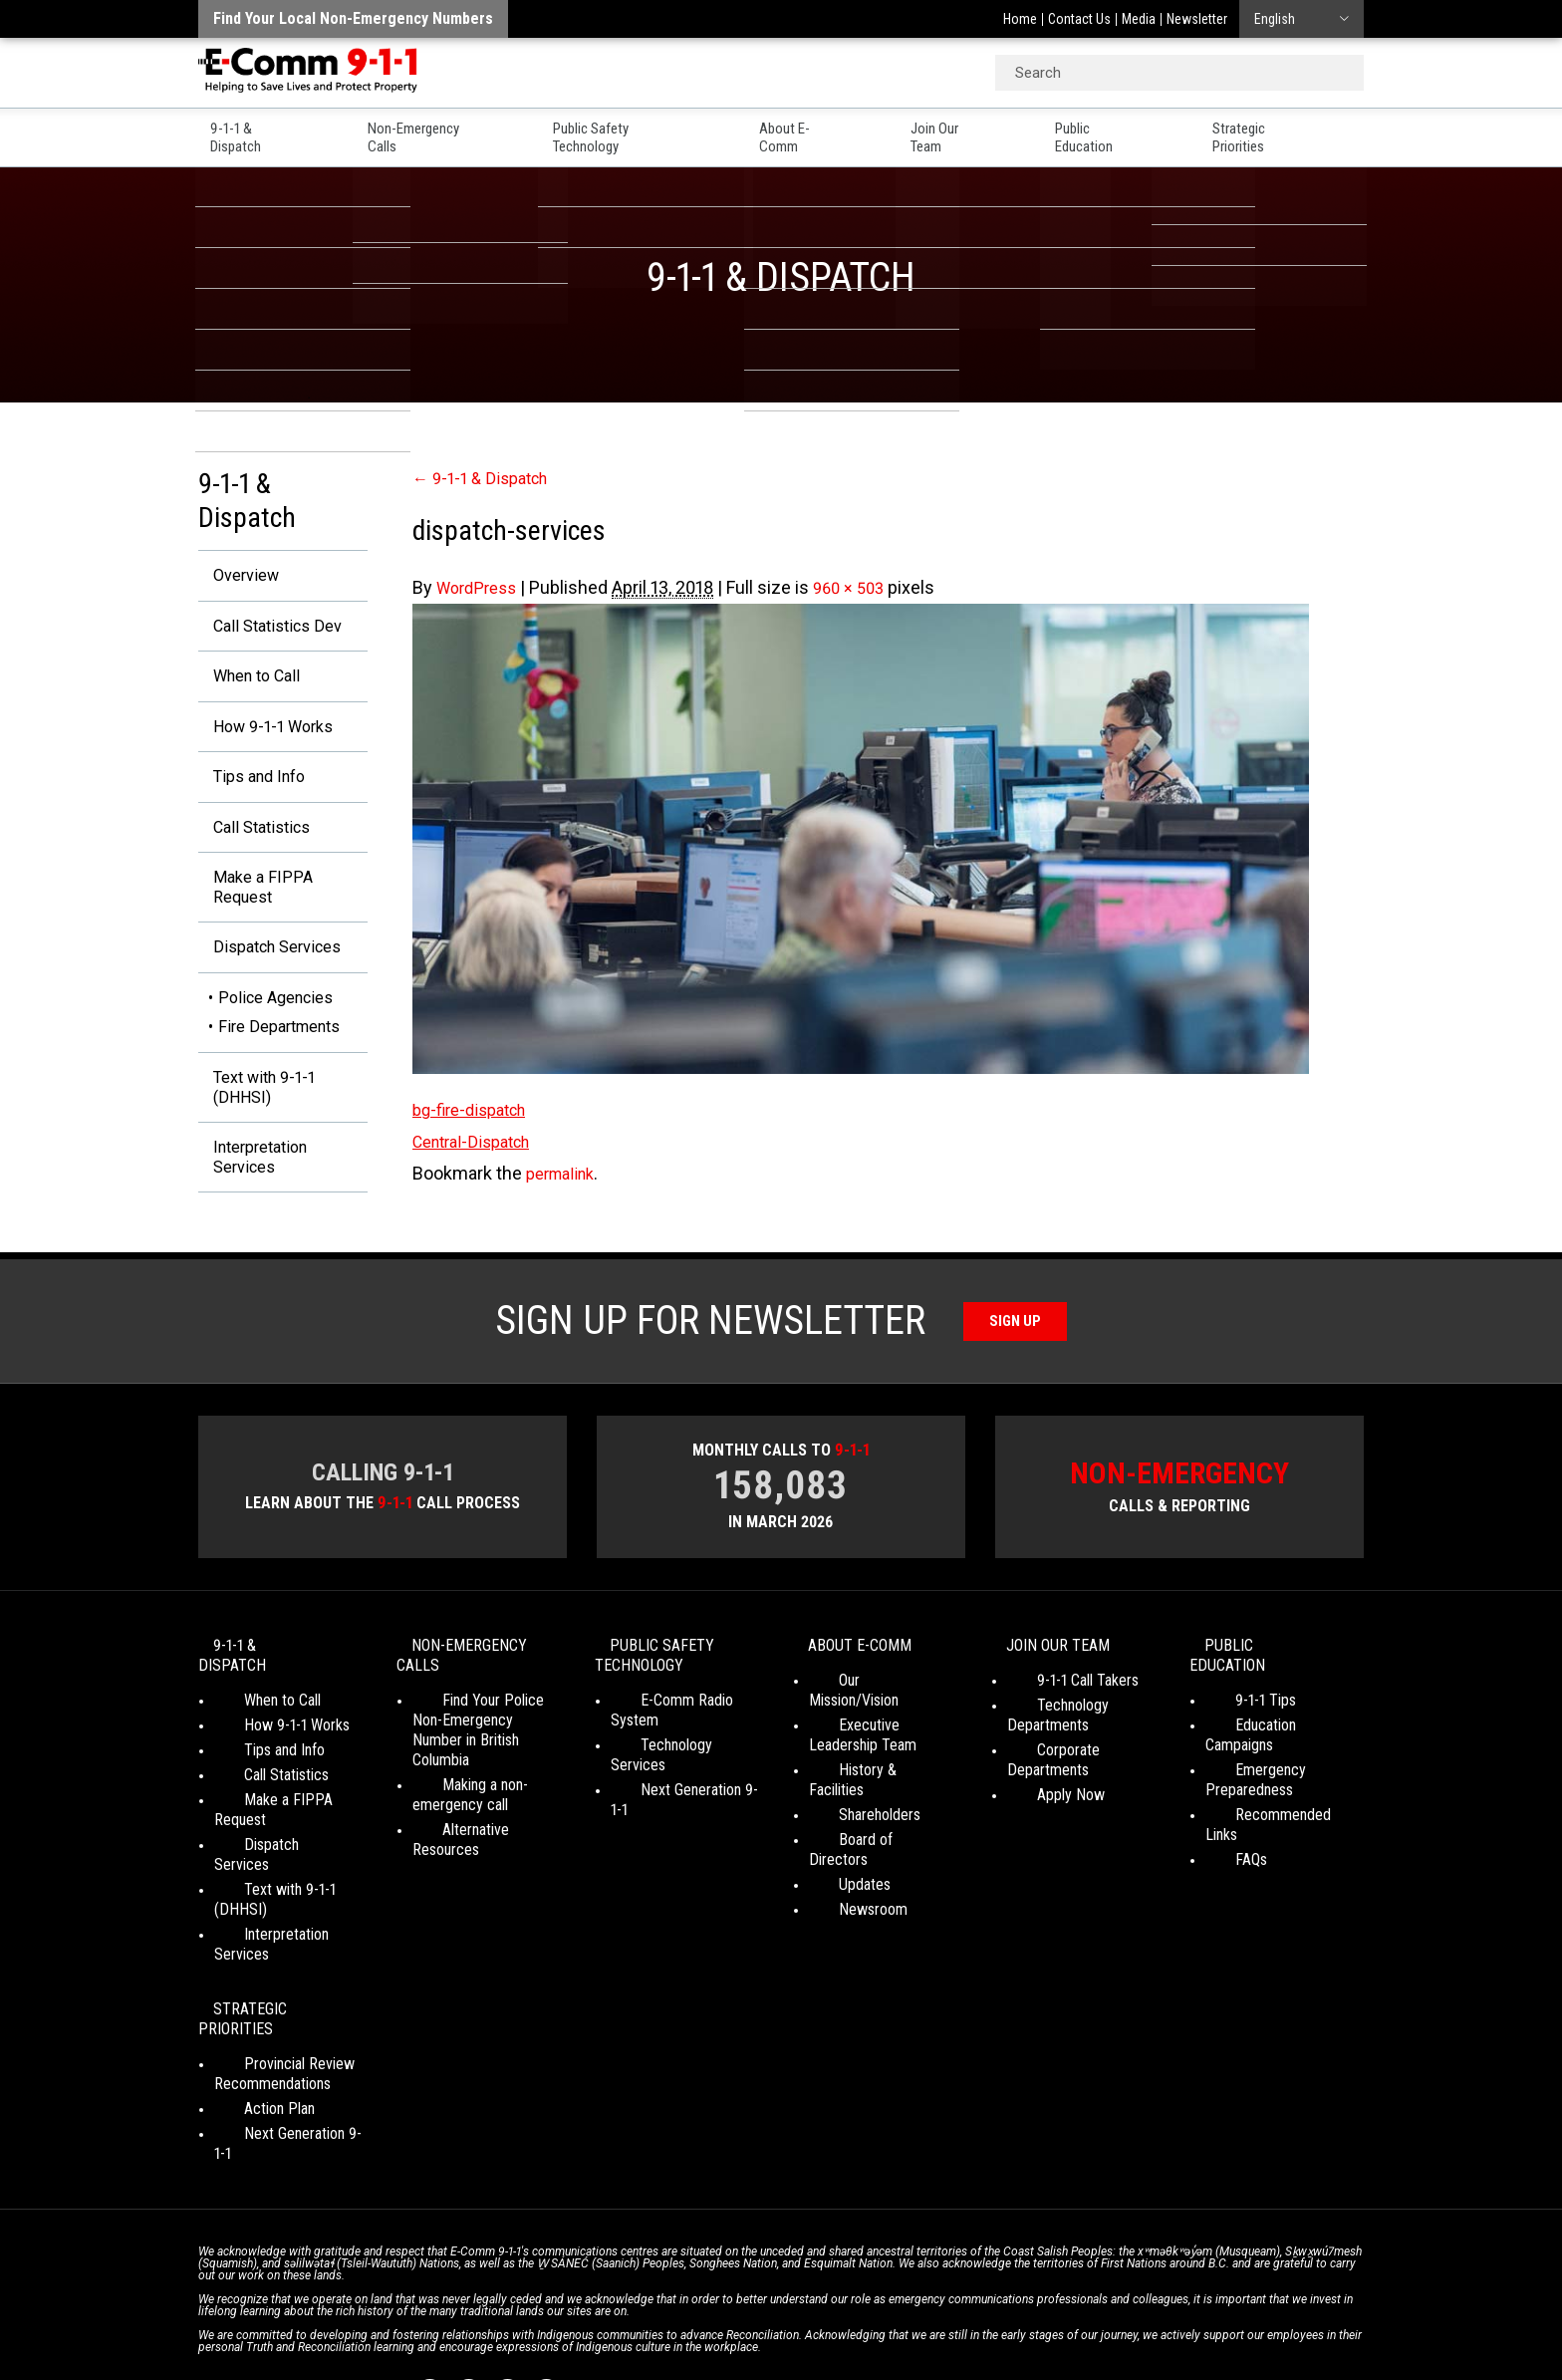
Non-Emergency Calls (431, 130)
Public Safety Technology (637, 130)
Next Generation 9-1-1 (678, 1788)
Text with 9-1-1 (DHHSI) (255, 1111)
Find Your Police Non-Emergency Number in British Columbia (481, 1758)
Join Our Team (973, 130)
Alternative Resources (481, 1848)
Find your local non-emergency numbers (353, 18)
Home (1020, 19)
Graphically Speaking (854, 2329)
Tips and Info (250, 787)
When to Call (247, 681)
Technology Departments (1048, 1753)
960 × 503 (861, 587)
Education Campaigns (1271, 1743)
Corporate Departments (1081, 1788)
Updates (835, 1863)
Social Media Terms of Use (775, 2310)
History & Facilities (867, 1788)
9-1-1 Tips (1235, 1719)
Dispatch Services (270, 967)
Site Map (1061, 2310)
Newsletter (1197, 19)
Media (1139, 19)
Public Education (1129, 130)
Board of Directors (867, 1838)
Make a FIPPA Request (251, 904)
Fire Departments (279, 1048)
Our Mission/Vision (866, 1719)
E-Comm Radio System (683, 1738)
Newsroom (843, 1888)
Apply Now (1041, 1813)
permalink (565, 1173)
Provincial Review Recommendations (272, 1993)
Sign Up (1015, 1352)
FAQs (1221, 1838)
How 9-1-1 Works (265, 734)
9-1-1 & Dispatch (252, 130)
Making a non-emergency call (460, 1813)
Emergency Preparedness (1249, 1778)
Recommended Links (1271, 1813)
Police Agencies (275, 1019)
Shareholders (850, 1813)
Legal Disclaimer (970, 2310)
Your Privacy (641, 2310)
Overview (235, 576)
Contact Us (1079, 19)
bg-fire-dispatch (475, 1109)
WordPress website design (685, 2329)
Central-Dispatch (478, 1141)
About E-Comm (824, 130)
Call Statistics (252, 840)
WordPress (480, 587)
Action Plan (249, 2027)
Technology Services (676, 1763)
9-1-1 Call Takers (1058, 1719)
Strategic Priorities (1301, 130)
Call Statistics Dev (269, 629)
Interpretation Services (252, 1186)
